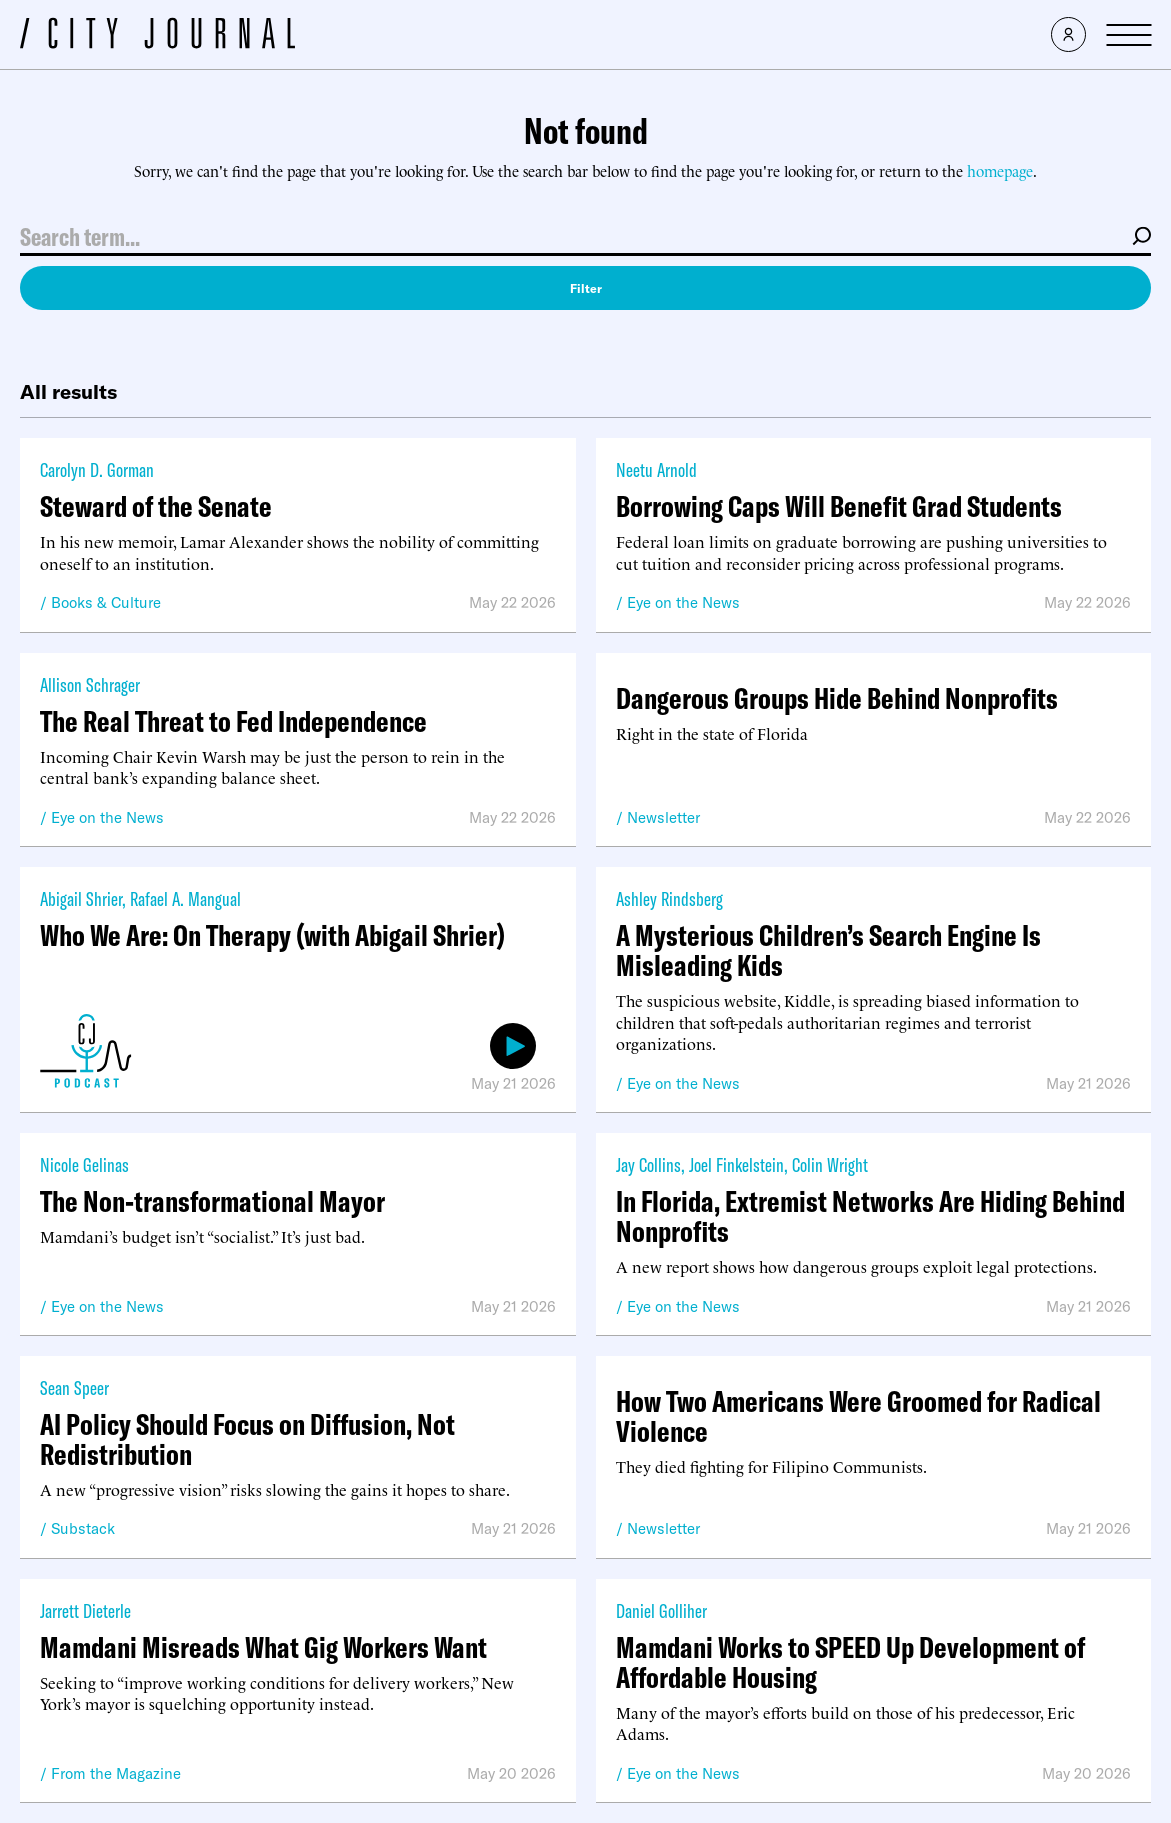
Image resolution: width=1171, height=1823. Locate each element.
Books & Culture (106, 602)
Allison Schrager (90, 684)
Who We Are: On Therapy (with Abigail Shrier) (272, 935)
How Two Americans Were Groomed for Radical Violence (858, 1416)
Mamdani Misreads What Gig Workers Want (263, 1647)
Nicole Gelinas (84, 1164)
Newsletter (663, 817)
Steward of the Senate (156, 506)
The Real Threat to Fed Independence (233, 721)
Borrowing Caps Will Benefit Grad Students (839, 506)
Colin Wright (830, 1164)
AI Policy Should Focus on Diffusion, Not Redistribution (247, 1439)
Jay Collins (648, 1164)
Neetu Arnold (656, 469)
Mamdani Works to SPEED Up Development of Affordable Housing (850, 1662)
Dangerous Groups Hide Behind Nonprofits (837, 698)
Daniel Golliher (661, 1610)
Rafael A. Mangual (185, 898)
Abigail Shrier (81, 898)
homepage (1000, 170)
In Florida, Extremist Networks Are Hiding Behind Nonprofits (870, 1216)
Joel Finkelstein (736, 1164)
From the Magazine (116, 1773)
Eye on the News (683, 602)
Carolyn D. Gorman (97, 469)
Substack (83, 1528)
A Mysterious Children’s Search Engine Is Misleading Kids (828, 950)
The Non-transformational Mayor (212, 1201)
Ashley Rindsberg (669, 898)
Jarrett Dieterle (85, 1610)
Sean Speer (74, 1387)
